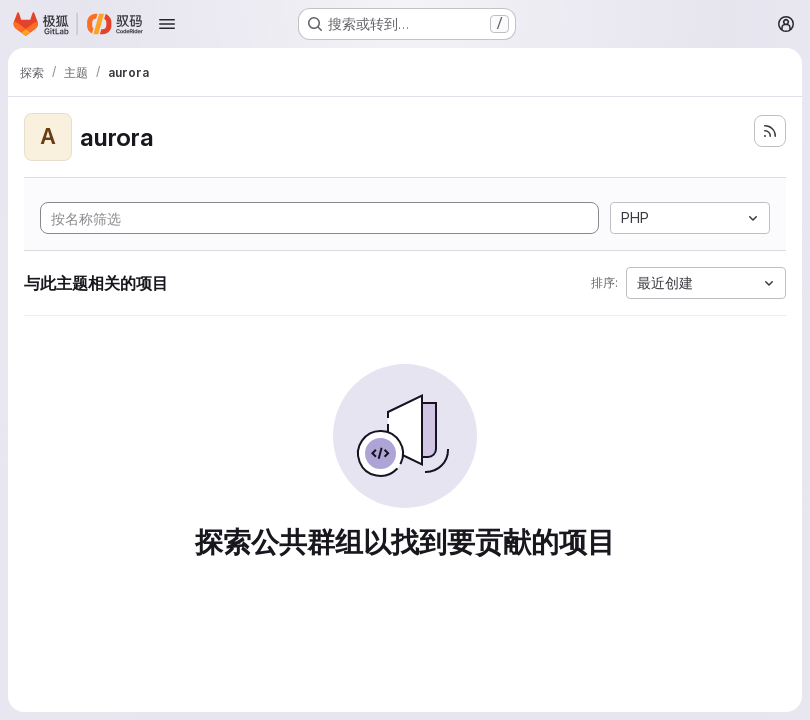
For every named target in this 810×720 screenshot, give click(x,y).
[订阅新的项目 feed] (770, 131)
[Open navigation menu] (167, 24)
